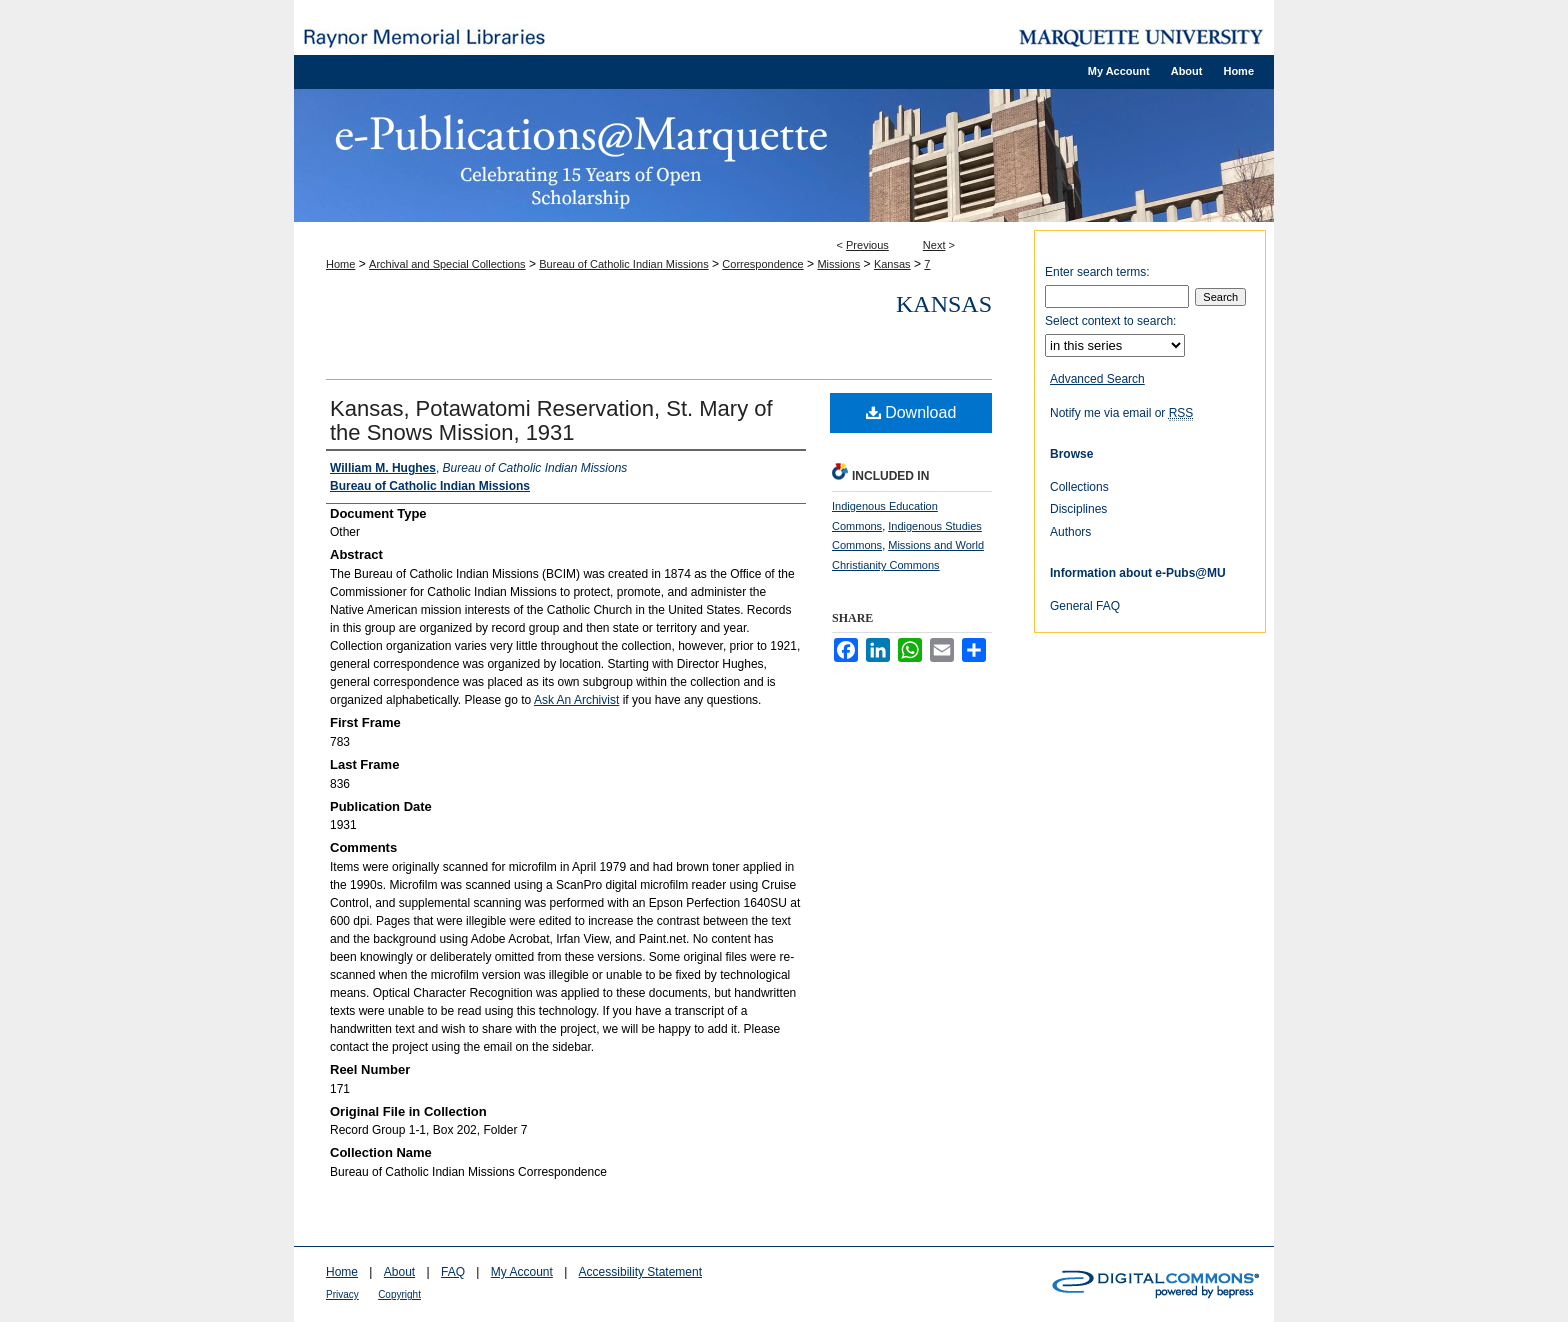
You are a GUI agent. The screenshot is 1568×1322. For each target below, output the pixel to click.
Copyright (399, 1294)
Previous (867, 245)
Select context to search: (1110, 321)
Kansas (892, 264)
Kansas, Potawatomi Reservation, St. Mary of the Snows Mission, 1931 (551, 420)
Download (911, 412)
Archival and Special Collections (447, 264)
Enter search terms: (1097, 272)
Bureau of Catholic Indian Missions (623, 264)
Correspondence (762, 264)
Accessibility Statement (640, 1272)
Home (340, 264)
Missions (838, 264)
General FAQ (1085, 606)
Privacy (342, 1294)
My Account (522, 1272)
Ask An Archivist (576, 700)
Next (934, 245)
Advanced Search (1097, 379)
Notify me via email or (1121, 413)
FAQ (453, 1272)
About (399, 1272)
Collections (1079, 487)
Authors (1070, 532)
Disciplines (1078, 509)
